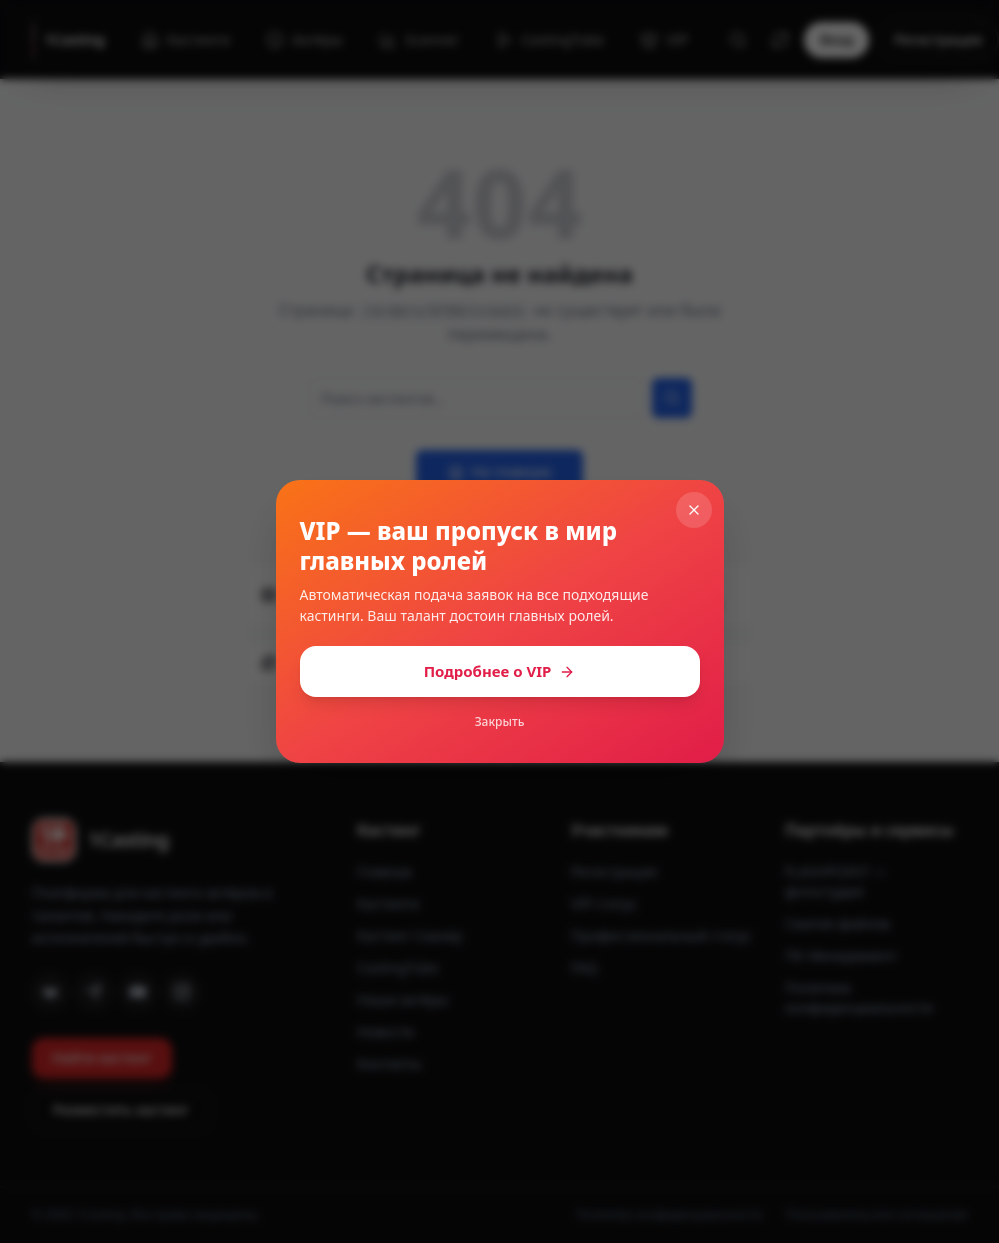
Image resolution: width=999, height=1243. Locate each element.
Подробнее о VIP (500, 671)
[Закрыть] (694, 510)
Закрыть (500, 721)
